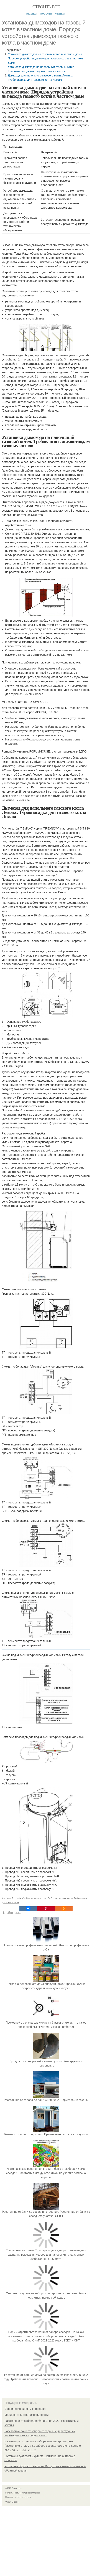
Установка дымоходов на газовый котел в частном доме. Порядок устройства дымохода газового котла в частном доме (45, 58)
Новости (46, 13)
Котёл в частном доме (36, 1904)
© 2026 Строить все (13, 2494)
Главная (31, 13)
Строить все (46, 6)
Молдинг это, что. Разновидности (26, 2420)
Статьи (60, 13)
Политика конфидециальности (18, 2503)
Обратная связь (12, 2508)
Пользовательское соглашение (27, 2499)
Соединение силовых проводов (25, 2414)
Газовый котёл (18, 1904)
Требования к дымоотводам (60, 1904)
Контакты (9, 2499)
